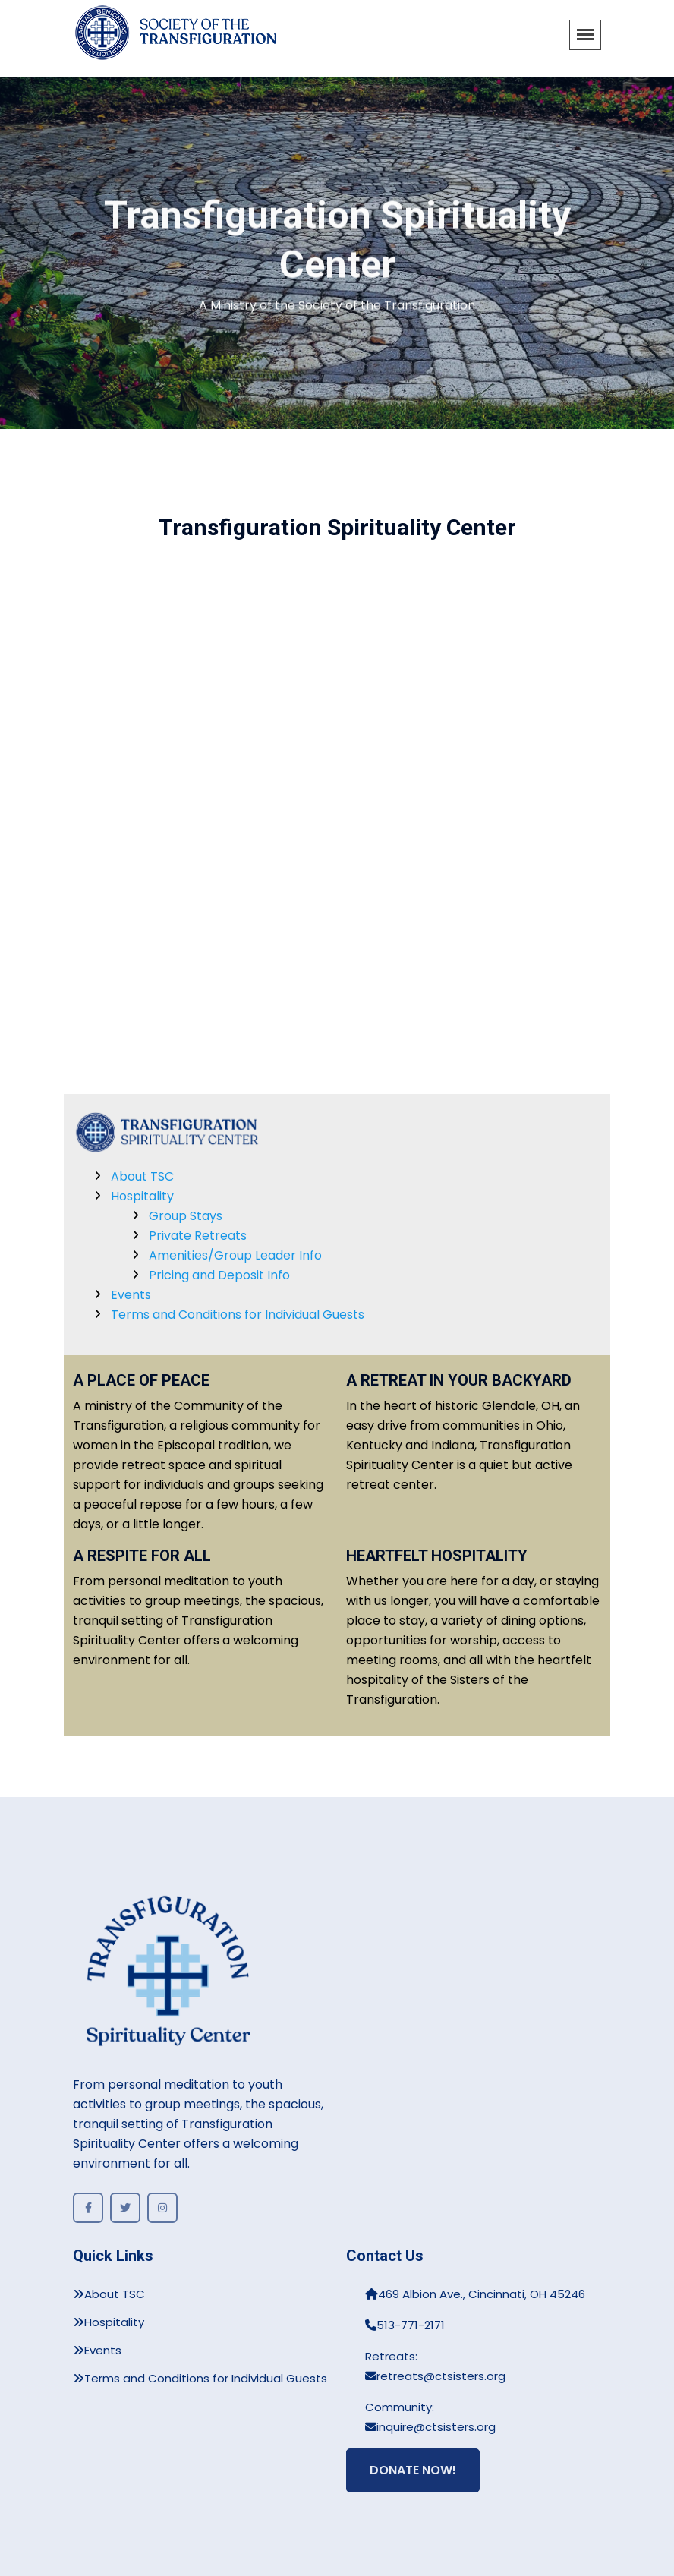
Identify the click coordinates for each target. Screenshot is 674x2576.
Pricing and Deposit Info (219, 1275)
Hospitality (142, 1196)
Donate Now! (413, 2470)
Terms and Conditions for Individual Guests (237, 1314)
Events (131, 1295)
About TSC (142, 1176)
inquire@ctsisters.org (430, 2427)
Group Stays (185, 1216)
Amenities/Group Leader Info (235, 1255)
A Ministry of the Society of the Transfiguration (337, 306)
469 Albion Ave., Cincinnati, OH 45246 (475, 2294)
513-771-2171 (405, 2325)
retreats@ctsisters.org (435, 2376)
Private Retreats (198, 1235)
